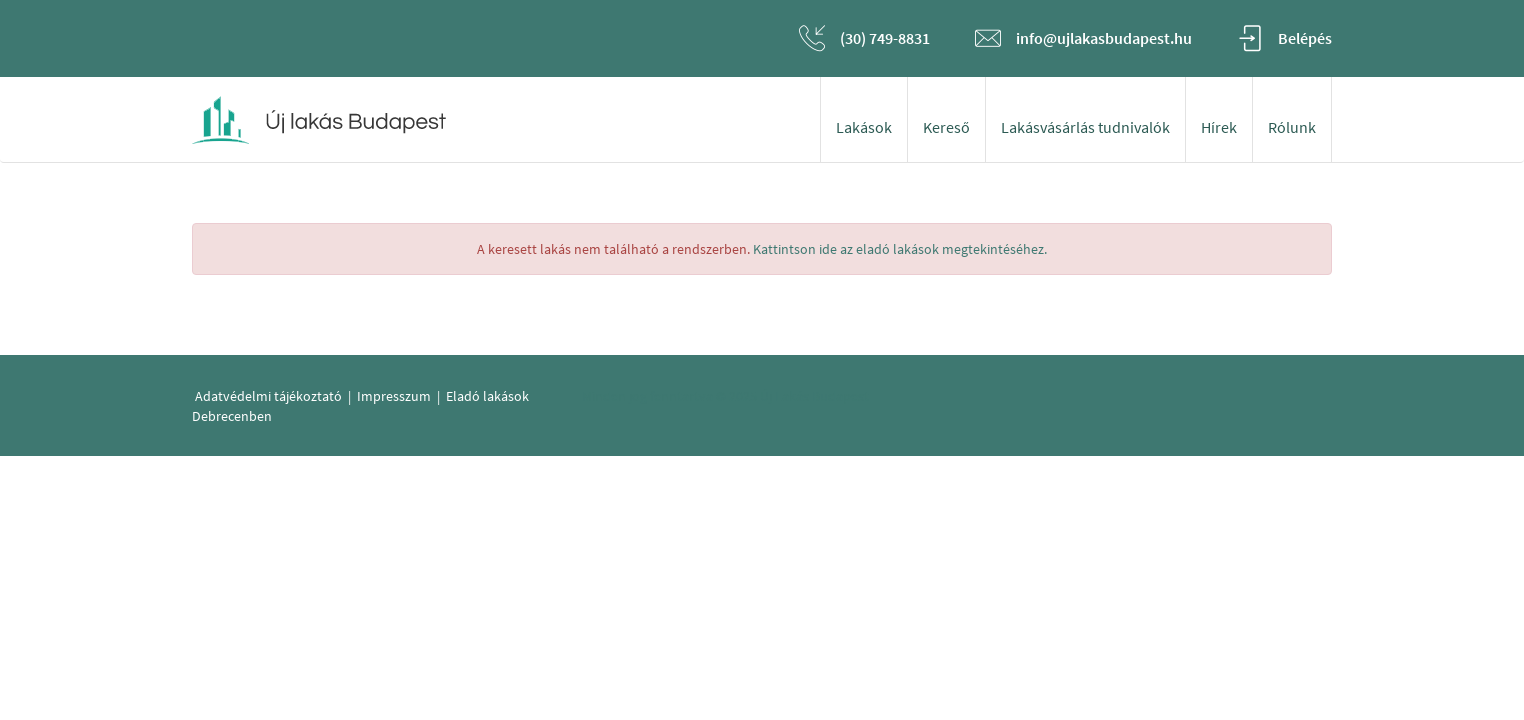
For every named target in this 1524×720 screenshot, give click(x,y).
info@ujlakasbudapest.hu (1104, 38)
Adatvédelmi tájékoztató (268, 396)
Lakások (864, 127)
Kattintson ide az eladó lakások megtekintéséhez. (900, 249)
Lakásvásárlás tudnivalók (1085, 127)
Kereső (946, 127)
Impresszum (394, 396)
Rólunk (1292, 127)
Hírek (1219, 127)
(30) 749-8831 (885, 38)
